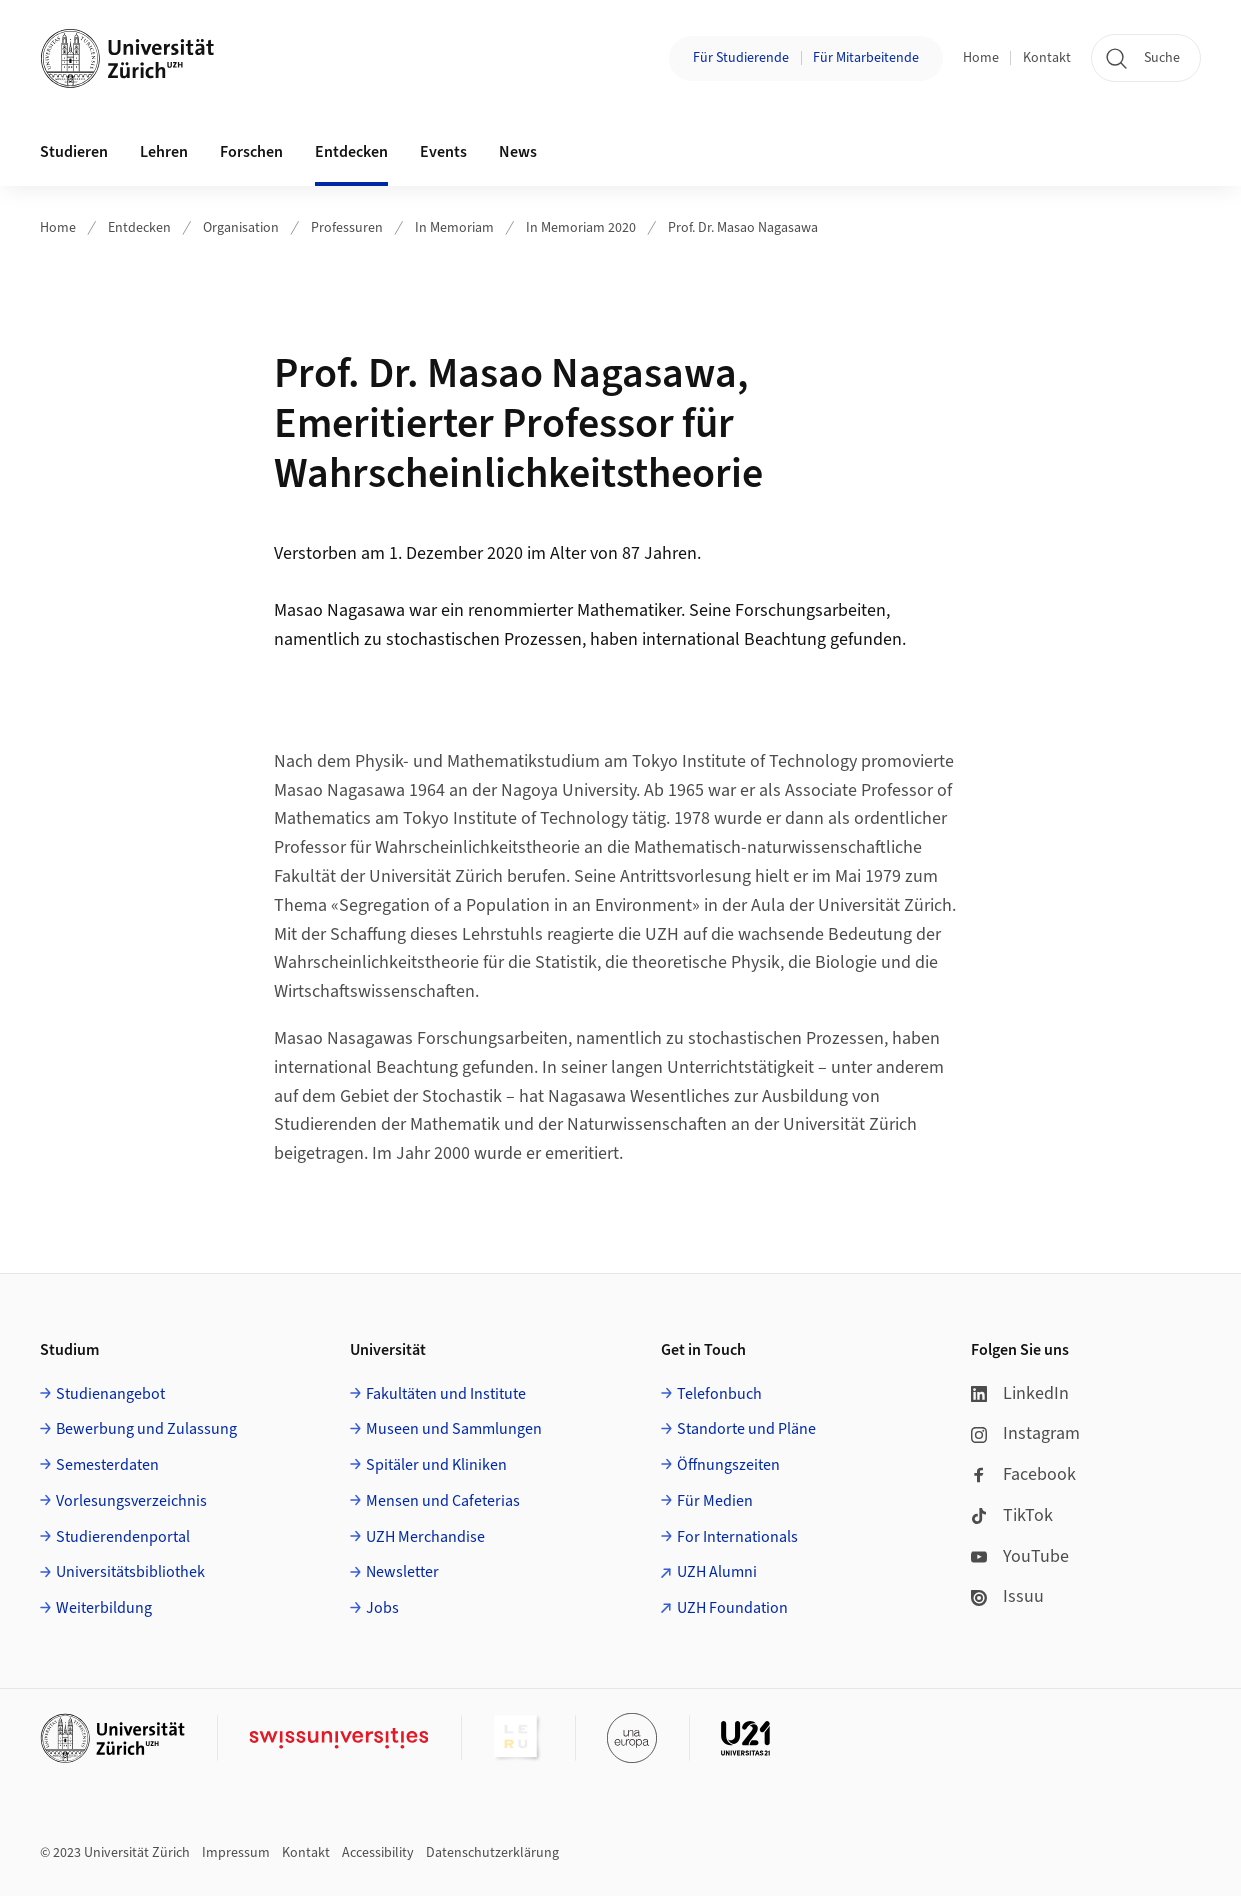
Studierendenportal (123, 1537)
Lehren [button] (164, 152)
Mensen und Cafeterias (443, 1501)
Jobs (382, 1608)
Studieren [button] (74, 152)
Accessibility (378, 1853)
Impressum (236, 1853)
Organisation (241, 228)
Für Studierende (741, 58)
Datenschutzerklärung (492, 1853)
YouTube (1020, 1556)
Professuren (347, 228)
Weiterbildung (104, 1608)
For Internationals (737, 1537)
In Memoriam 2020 (581, 228)
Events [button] (443, 152)
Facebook (1023, 1474)
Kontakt (1047, 58)
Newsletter (402, 1572)
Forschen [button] (251, 152)
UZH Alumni (717, 1572)
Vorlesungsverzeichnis (131, 1501)
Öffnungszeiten (728, 1465)
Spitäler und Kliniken (436, 1465)
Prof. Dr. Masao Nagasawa (743, 228)
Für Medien (715, 1501)
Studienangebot (110, 1394)
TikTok (1012, 1515)
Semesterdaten (107, 1465)
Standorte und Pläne (746, 1429)
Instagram (1025, 1433)
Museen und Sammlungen (454, 1429)
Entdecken (139, 228)
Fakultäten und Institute (446, 1394)
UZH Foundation (732, 1608)
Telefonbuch (719, 1394)
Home (981, 58)
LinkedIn (1020, 1393)
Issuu (1007, 1596)
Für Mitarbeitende (866, 58)
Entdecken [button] (351, 152)
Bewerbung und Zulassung (146, 1429)
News (518, 152)
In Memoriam (454, 228)
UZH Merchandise (425, 1537)
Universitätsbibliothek (130, 1572)
